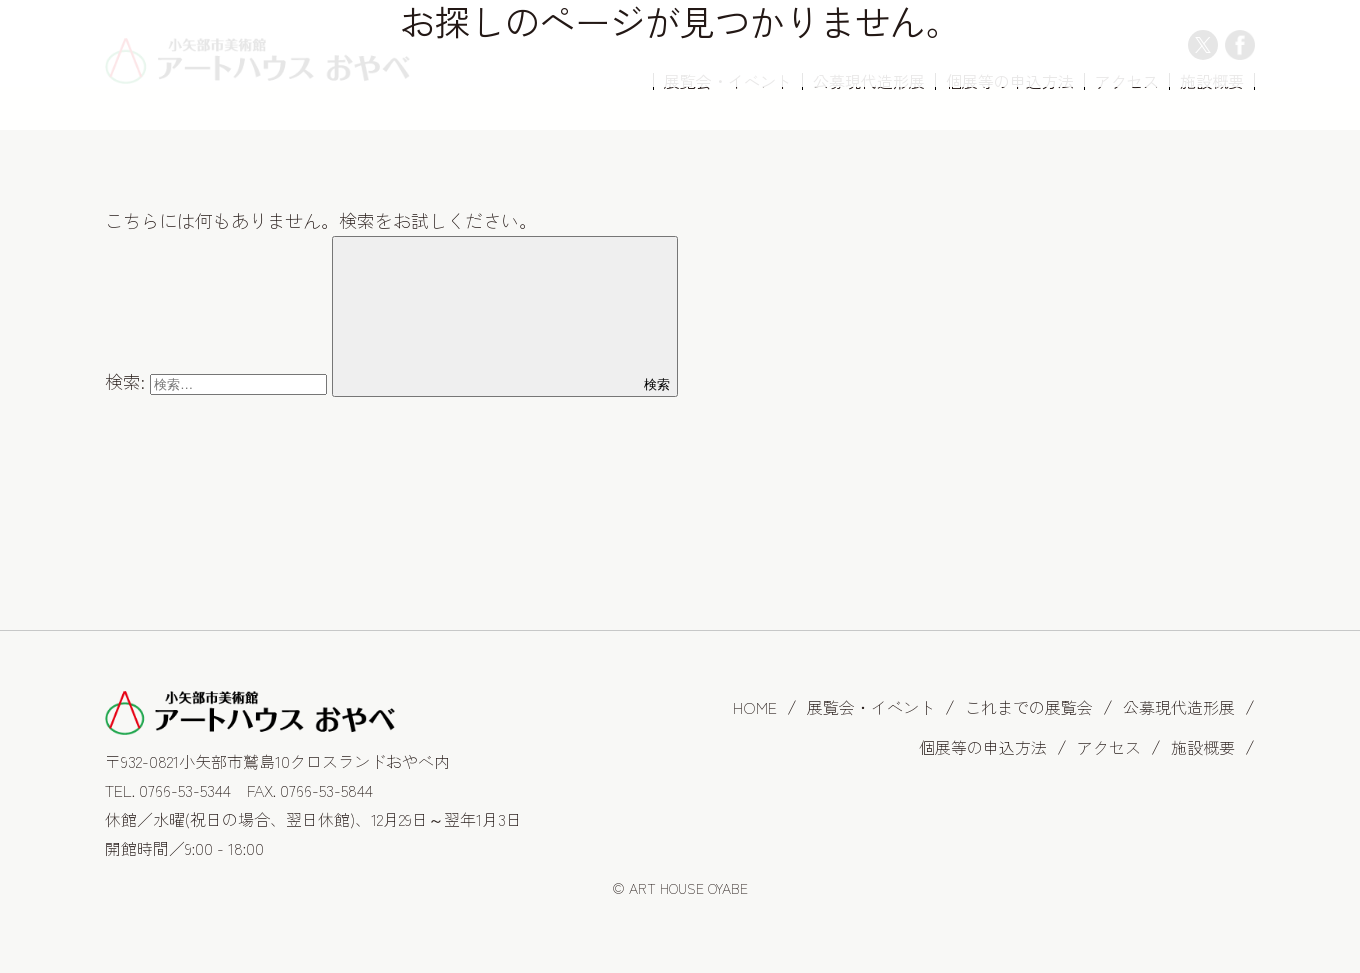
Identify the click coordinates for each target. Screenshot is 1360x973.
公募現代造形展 (1179, 707)
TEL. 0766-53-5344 (168, 790)
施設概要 (1203, 747)
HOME (755, 707)
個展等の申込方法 (983, 747)
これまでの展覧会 (1029, 707)
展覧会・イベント (871, 707)
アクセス (1109, 747)
